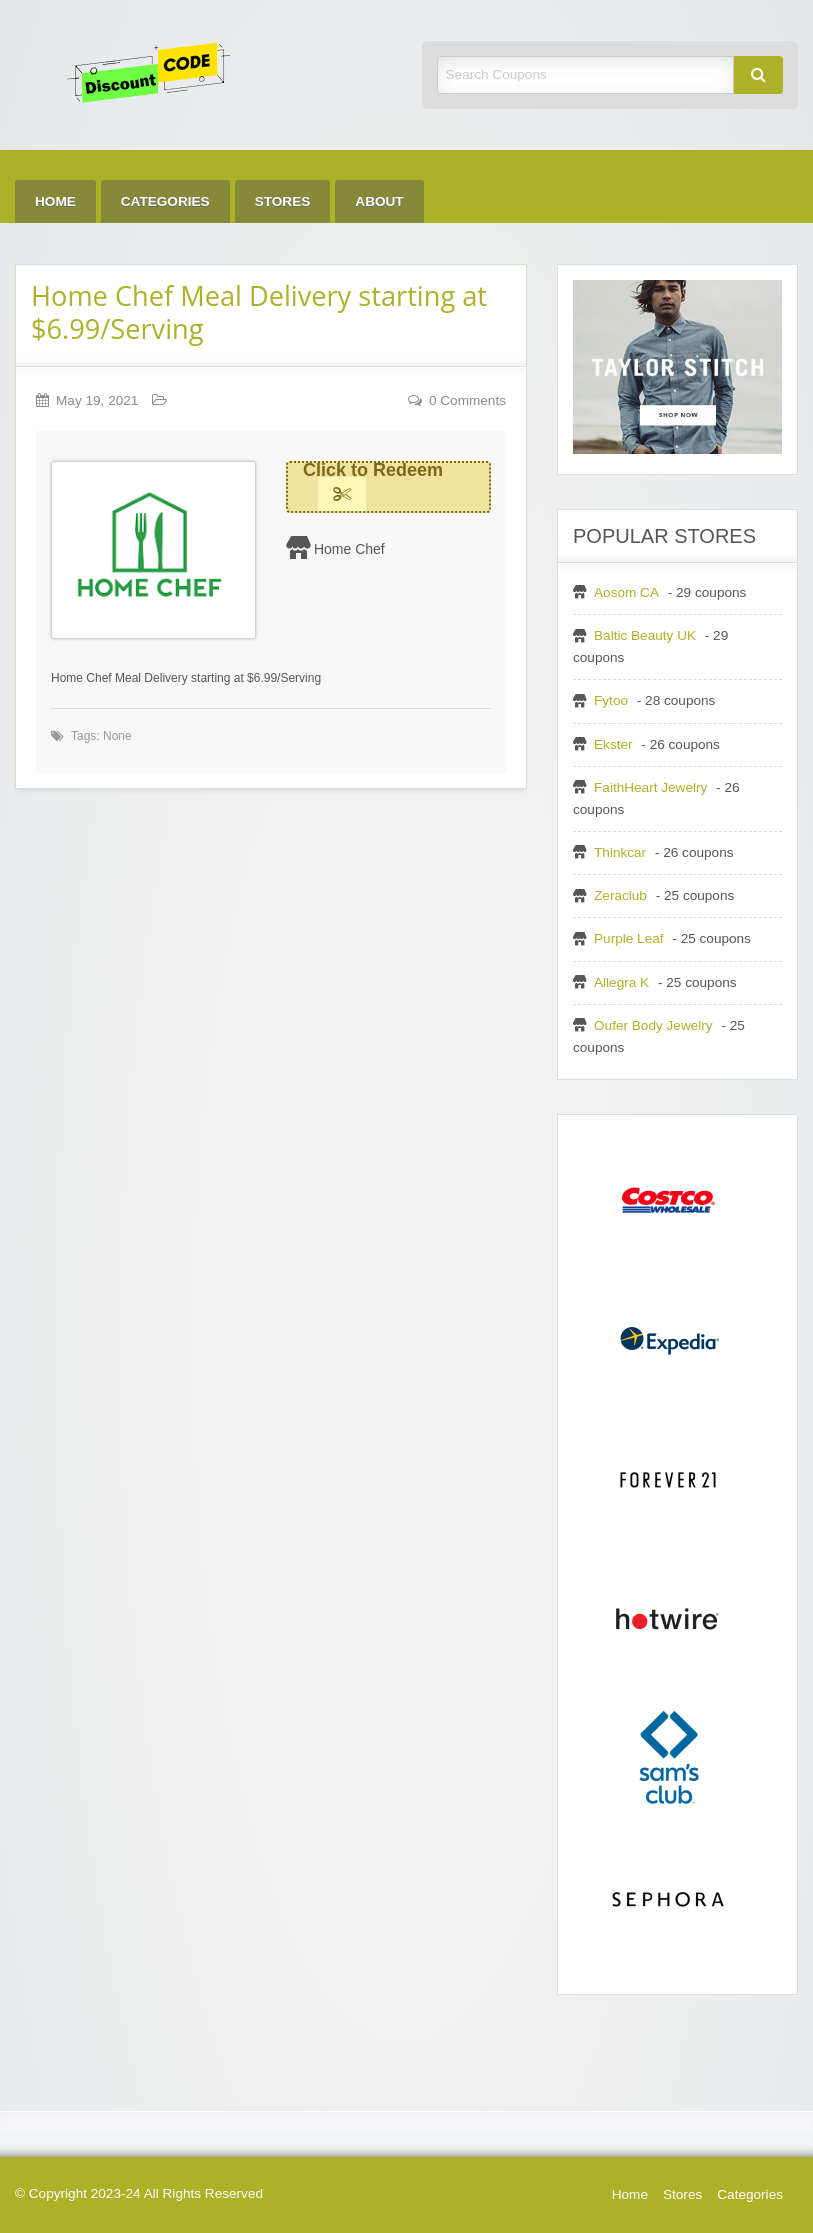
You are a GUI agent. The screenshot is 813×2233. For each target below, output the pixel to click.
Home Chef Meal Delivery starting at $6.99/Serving (259, 312)
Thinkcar (620, 852)
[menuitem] (55, 201)
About (379, 201)
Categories (165, 201)
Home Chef (349, 549)
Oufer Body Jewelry (653, 1025)
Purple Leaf (629, 938)
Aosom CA (626, 592)
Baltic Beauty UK (645, 635)
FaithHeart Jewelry (650, 787)
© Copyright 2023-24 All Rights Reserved (139, 2193)
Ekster (613, 744)
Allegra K (621, 982)
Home (55, 201)
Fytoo (611, 700)
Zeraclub (620, 895)
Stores (283, 201)
